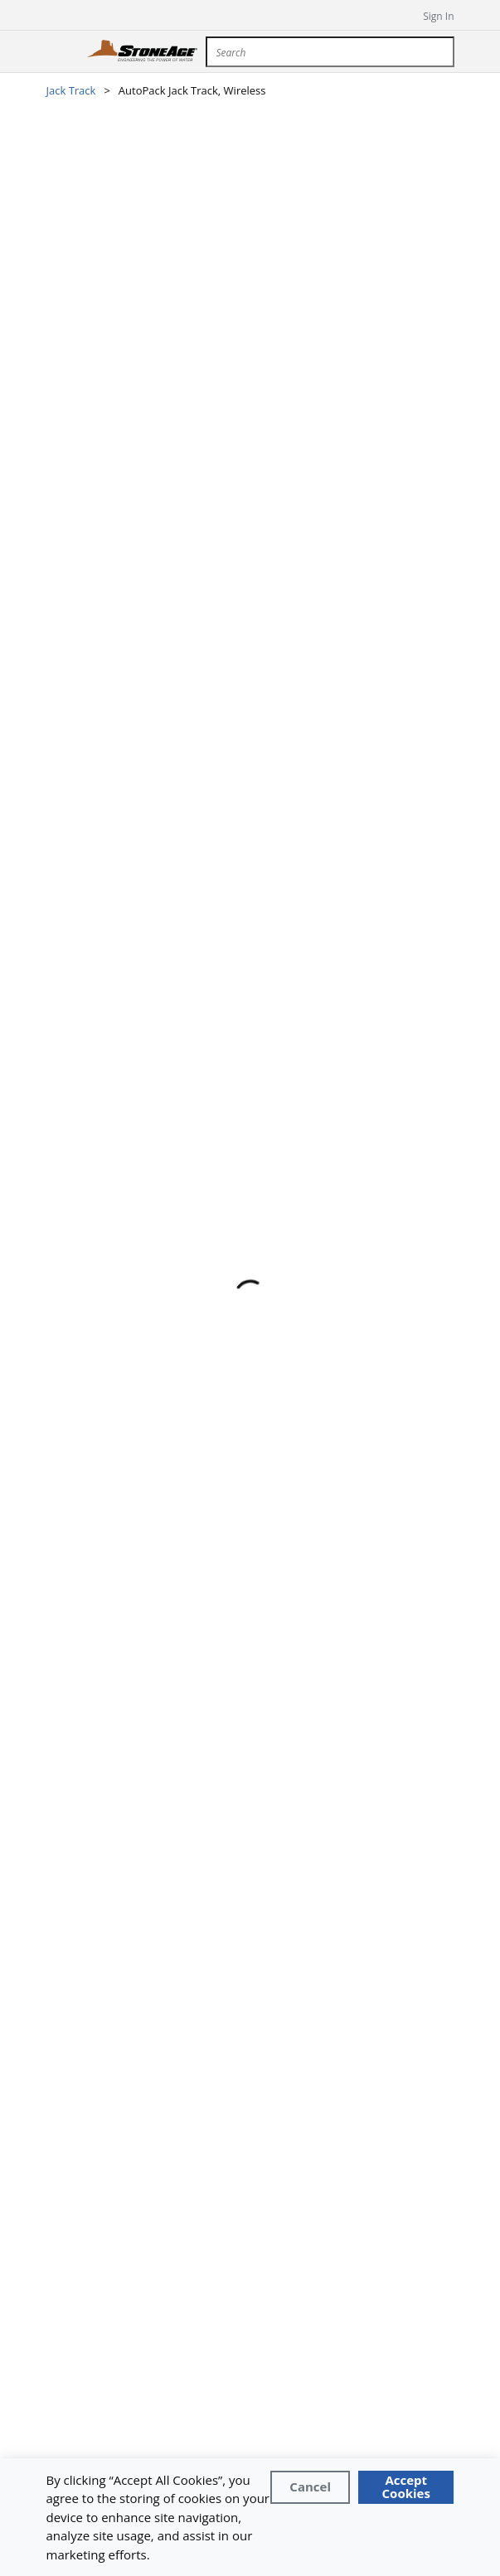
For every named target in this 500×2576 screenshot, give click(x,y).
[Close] (310, 2487)
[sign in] (427, 15)
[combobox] (330, 51)
